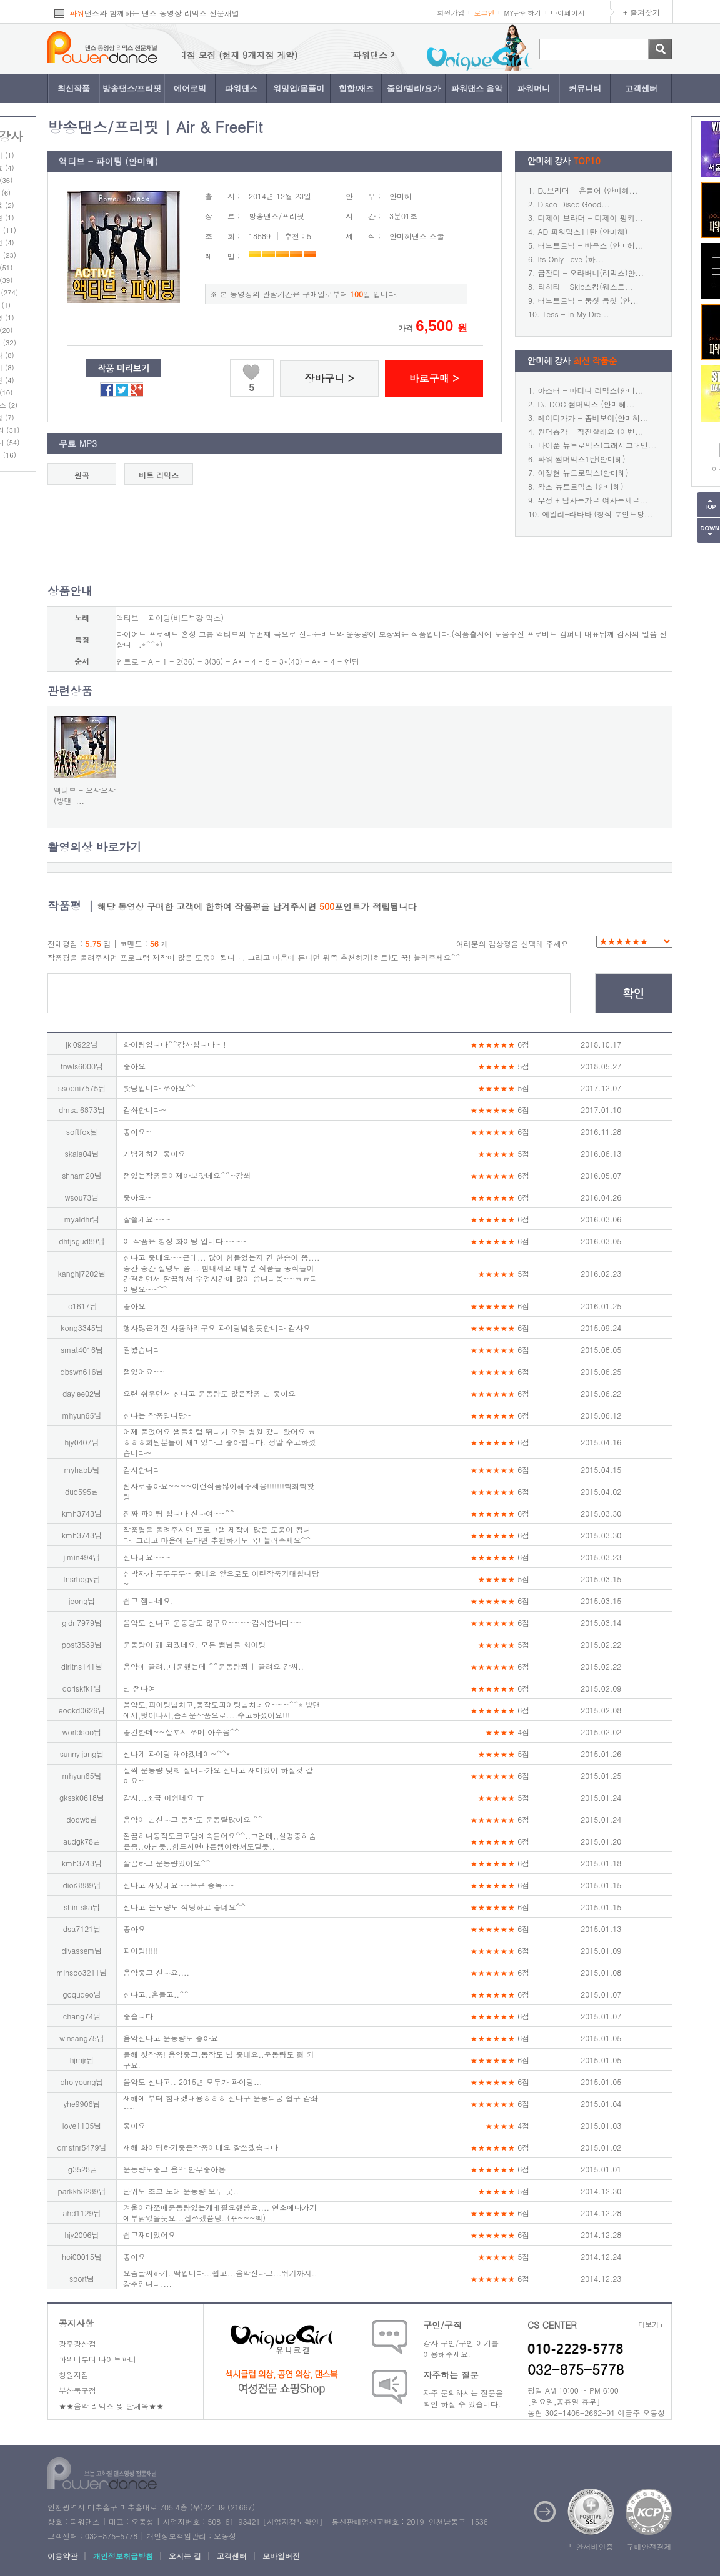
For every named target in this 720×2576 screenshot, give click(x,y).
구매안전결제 (649, 2546)
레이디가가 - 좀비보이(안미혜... (593, 417)
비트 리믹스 (159, 475)
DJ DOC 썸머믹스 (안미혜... (586, 404)
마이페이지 (568, 12)
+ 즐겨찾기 (641, 12)
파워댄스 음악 (476, 88)
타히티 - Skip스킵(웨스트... (586, 286)
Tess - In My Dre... (575, 314)
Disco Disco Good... (574, 204)
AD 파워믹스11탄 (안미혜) (583, 231)
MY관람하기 (522, 12)
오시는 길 (185, 2555)
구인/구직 (442, 2325)
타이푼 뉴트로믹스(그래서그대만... (597, 445)
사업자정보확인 (292, 2521)
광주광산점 (77, 2343)
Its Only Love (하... (571, 259)
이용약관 (63, 2555)
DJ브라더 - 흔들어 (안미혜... (588, 190)
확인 (633, 993)
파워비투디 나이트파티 (97, 2359)
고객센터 (641, 88)
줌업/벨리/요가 (413, 88)
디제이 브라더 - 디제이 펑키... (591, 217)
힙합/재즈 (356, 88)
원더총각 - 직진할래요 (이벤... (591, 431)
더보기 (650, 2324)
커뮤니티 (585, 88)
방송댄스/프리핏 (132, 88)
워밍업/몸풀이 (298, 88)
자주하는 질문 (451, 2375)
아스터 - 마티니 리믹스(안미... (591, 390)
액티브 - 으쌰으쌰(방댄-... (85, 795)
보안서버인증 (591, 2546)
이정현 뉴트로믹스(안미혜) (583, 472)
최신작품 (74, 88)
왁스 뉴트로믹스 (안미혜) (581, 486)
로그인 (484, 12)
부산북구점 (77, 2390)
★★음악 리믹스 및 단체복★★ (111, 2405)
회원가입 (450, 12)
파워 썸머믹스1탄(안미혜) (582, 458)
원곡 (81, 475)
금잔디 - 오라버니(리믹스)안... (591, 272)
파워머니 (534, 88)
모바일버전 (281, 2555)
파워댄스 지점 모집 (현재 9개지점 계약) (333, 55)
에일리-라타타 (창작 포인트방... (597, 513)
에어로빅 (190, 88)
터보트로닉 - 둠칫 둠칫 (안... (588, 300)
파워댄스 (241, 88)
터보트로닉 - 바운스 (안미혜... (591, 245)
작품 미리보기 (124, 368)
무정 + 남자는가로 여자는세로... (593, 500)
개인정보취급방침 (123, 2555)
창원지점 (74, 2374)
